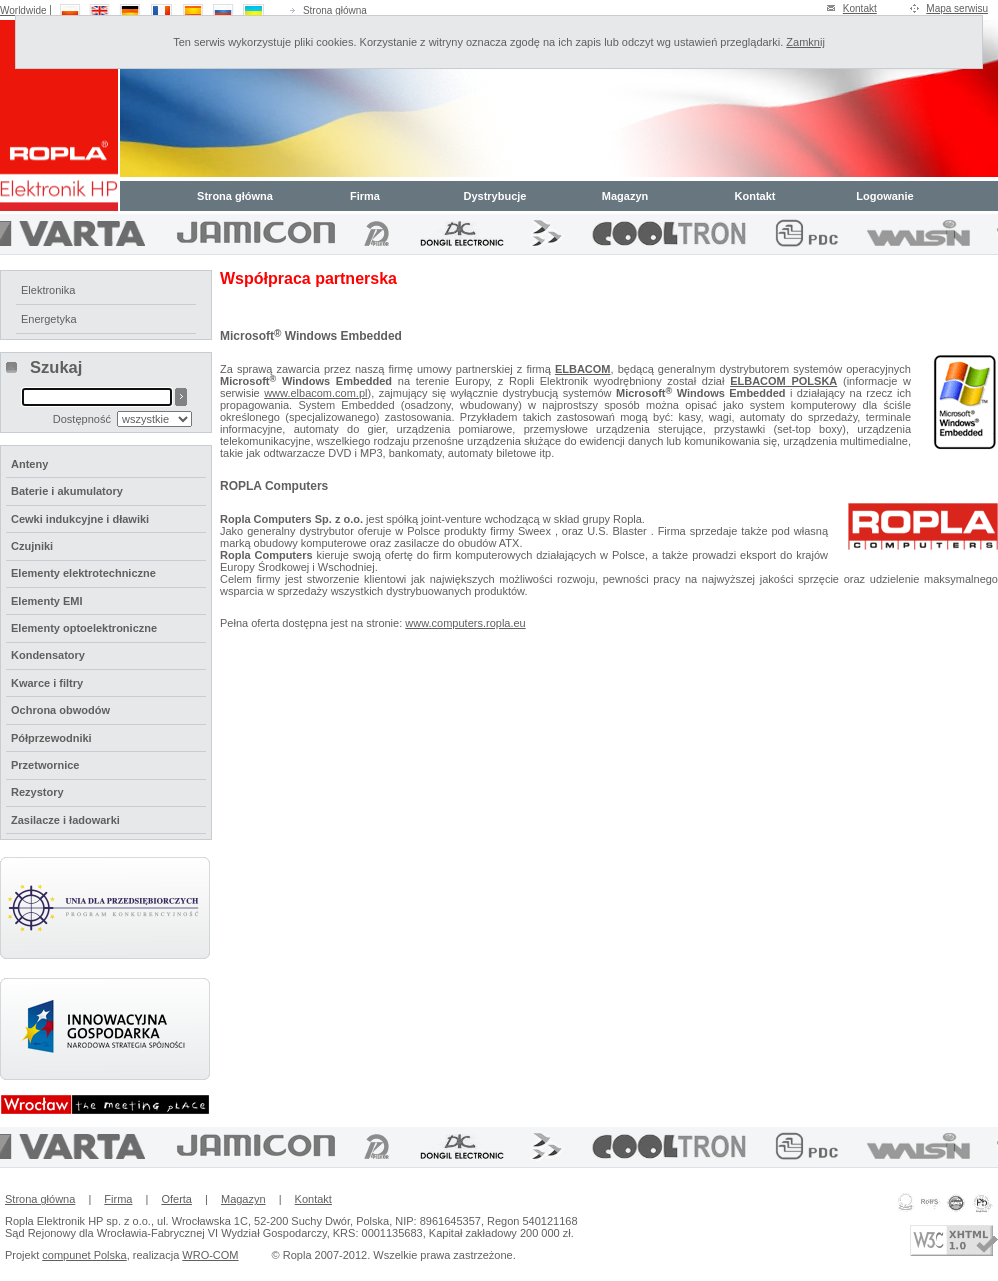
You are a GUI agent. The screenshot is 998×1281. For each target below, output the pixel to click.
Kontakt (860, 8)
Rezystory (37, 792)
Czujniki (32, 546)
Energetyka (49, 319)
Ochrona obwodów (60, 710)
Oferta (176, 1199)
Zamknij (805, 42)
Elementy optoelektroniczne (84, 628)
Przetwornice (45, 765)
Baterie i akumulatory (67, 491)
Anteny (29, 464)
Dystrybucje (495, 196)
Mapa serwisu (957, 8)
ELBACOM (583, 369)
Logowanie (884, 196)
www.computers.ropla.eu (465, 623)
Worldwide (23, 10)
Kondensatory (48, 655)
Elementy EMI (47, 601)
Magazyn (625, 196)
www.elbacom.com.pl (315, 393)
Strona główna (335, 10)
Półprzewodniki (51, 738)
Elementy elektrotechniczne (83, 573)
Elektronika (48, 290)
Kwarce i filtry (47, 683)
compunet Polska (84, 1255)
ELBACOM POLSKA (783, 381)
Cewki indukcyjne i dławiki (80, 519)
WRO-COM (210, 1255)
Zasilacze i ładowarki (65, 820)
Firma (365, 196)
